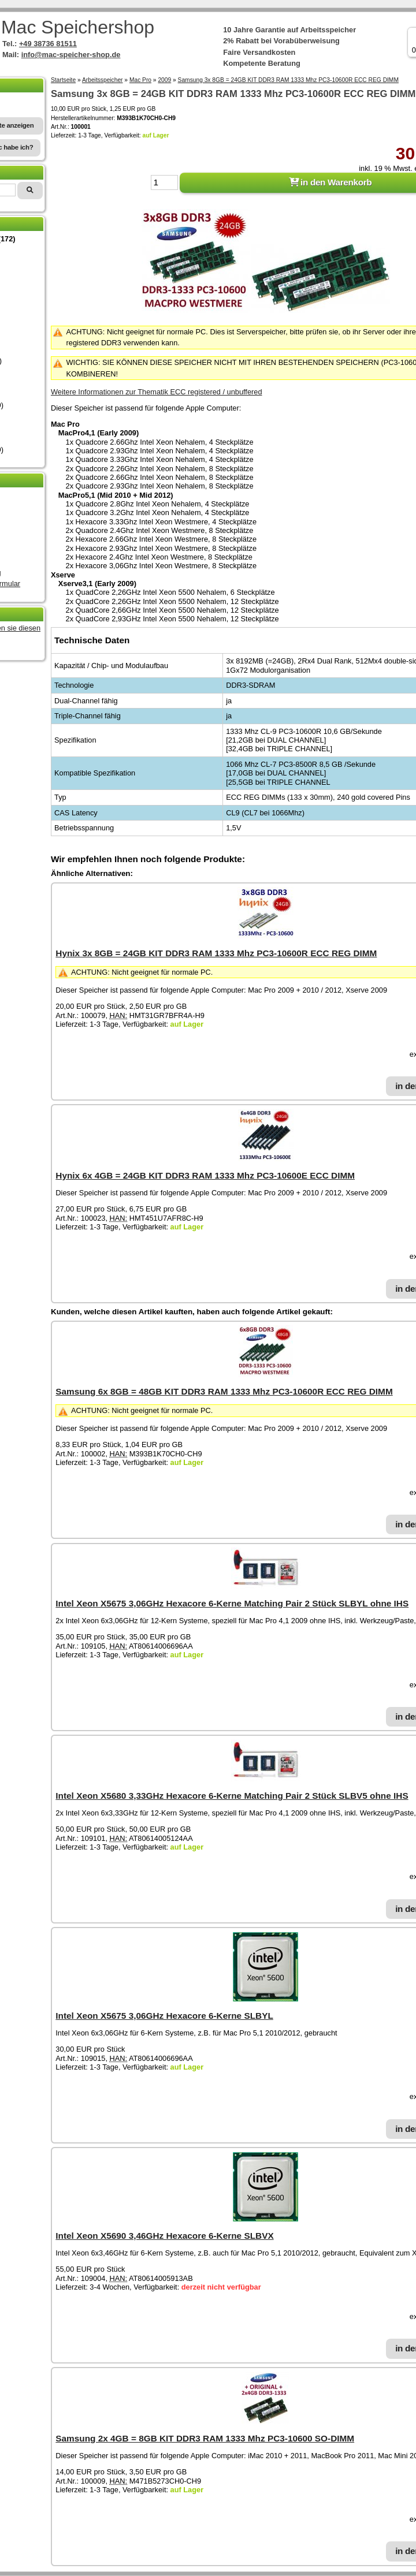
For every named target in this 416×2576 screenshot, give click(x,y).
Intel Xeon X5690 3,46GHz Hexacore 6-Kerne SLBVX (164, 2236)
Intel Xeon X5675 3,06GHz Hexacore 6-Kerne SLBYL (164, 2015)
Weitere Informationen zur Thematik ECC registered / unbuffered (156, 391)
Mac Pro (140, 80)
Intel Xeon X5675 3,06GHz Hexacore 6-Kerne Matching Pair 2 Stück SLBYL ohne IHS (231, 1603)
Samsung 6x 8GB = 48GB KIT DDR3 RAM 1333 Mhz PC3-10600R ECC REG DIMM (223, 1391)
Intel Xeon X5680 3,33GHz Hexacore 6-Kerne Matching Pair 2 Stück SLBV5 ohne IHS (231, 1795)
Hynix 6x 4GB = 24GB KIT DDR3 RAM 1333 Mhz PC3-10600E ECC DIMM (205, 1175)
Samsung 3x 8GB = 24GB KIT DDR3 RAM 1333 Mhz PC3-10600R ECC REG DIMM (288, 80)
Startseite (63, 80)
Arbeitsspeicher (102, 80)
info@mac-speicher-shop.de (71, 54)
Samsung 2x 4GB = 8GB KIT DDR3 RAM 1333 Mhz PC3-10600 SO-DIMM (204, 2438)
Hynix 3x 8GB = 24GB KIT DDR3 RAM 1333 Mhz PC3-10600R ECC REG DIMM (216, 953)
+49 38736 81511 (48, 43)
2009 (164, 80)
